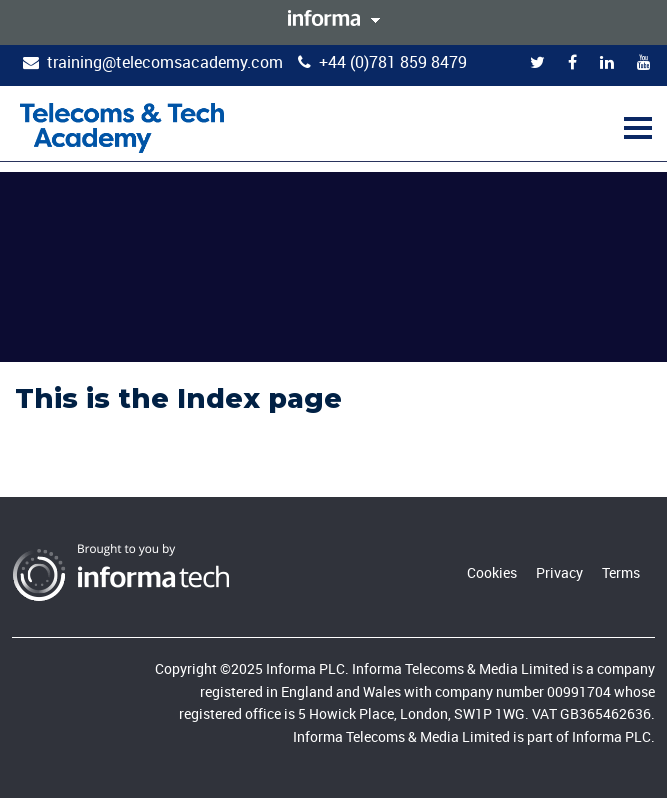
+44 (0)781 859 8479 (393, 62)
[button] (635, 127)
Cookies (492, 572)
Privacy (559, 572)
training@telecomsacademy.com (165, 62)
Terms (621, 572)
